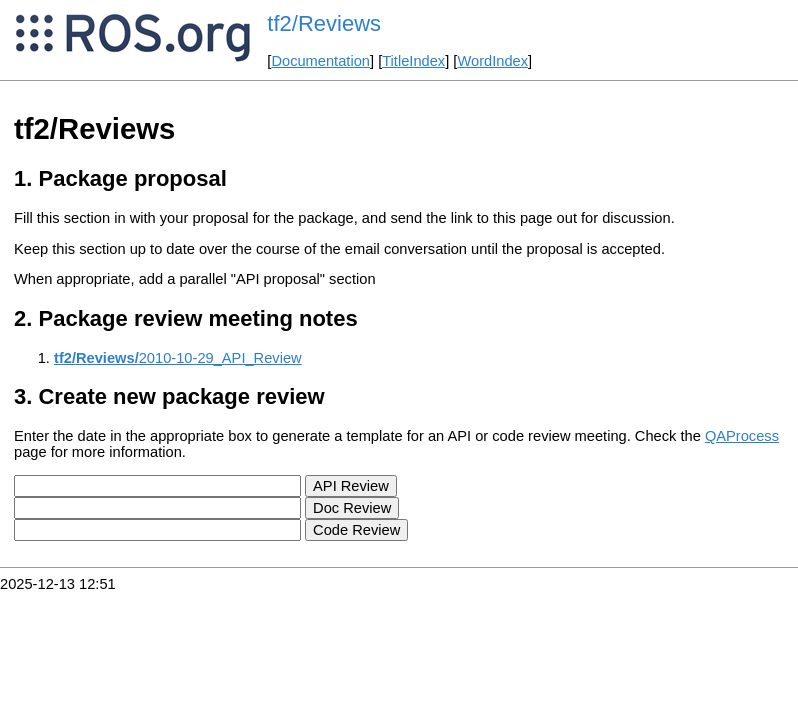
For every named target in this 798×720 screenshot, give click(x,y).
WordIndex (492, 61)
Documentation (320, 61)
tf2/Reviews (324, 23)
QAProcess (742, 436)
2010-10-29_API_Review (178, 358)
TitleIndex (413, 61)
